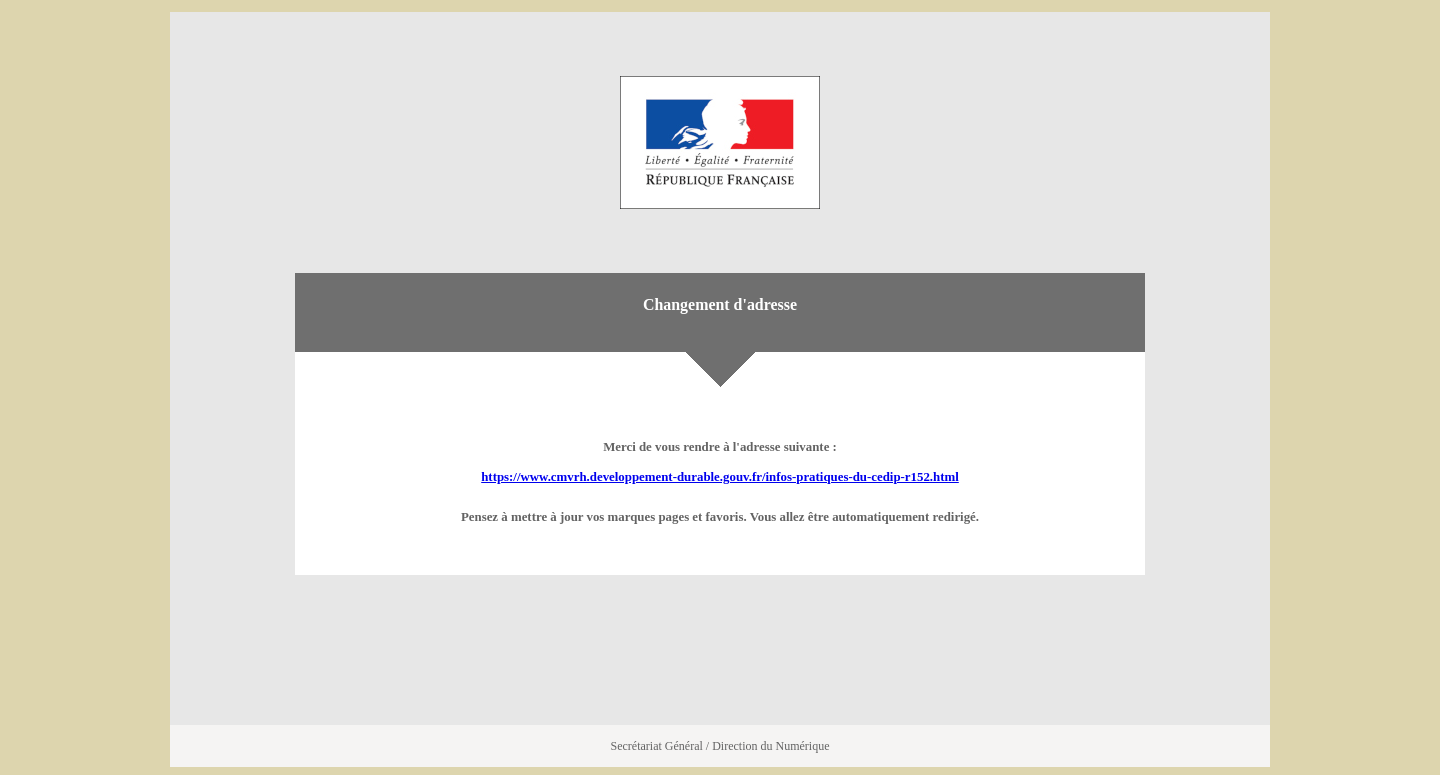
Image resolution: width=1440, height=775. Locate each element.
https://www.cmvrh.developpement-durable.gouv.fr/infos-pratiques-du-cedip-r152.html (720, 477)
